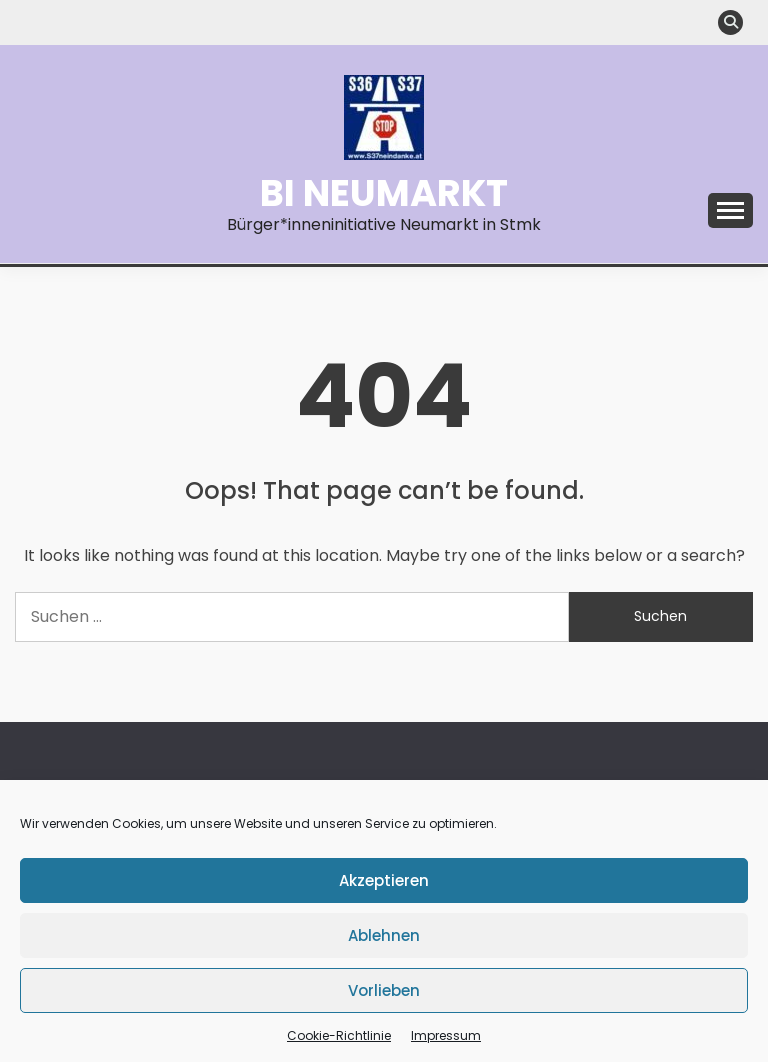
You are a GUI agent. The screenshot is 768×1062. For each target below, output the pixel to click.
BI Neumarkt (384, 193)
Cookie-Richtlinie (339, 1035)
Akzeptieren (384, 880)
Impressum (446, 1035)
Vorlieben (384, 990)
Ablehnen (384, 935)
